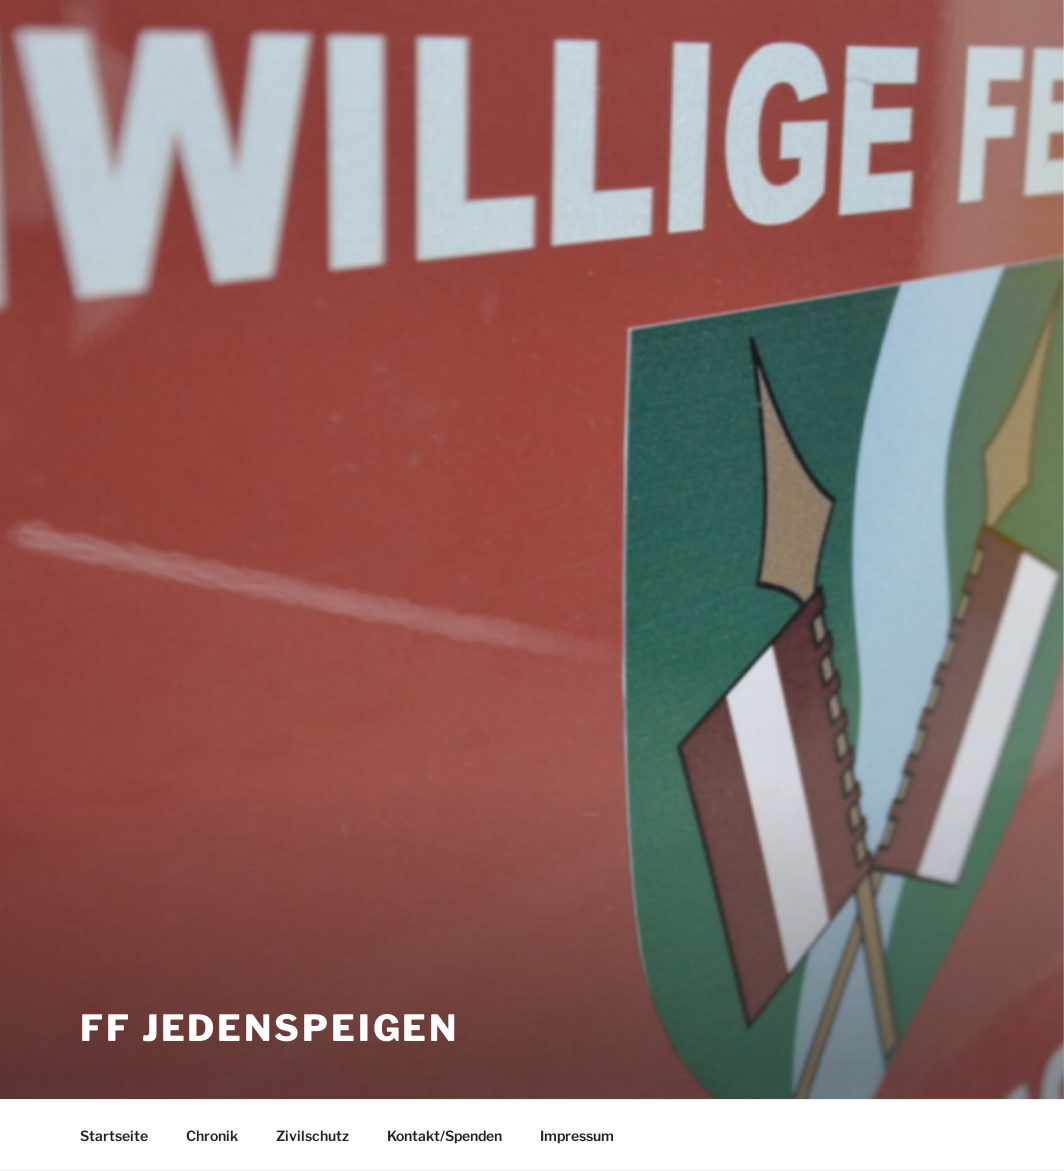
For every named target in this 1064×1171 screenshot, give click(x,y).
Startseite (114, 1135)
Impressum (577, 1135)
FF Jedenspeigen (269, 1028)
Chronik (212, 1135)
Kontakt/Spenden (444, 1135)
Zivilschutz (312, 1135)
